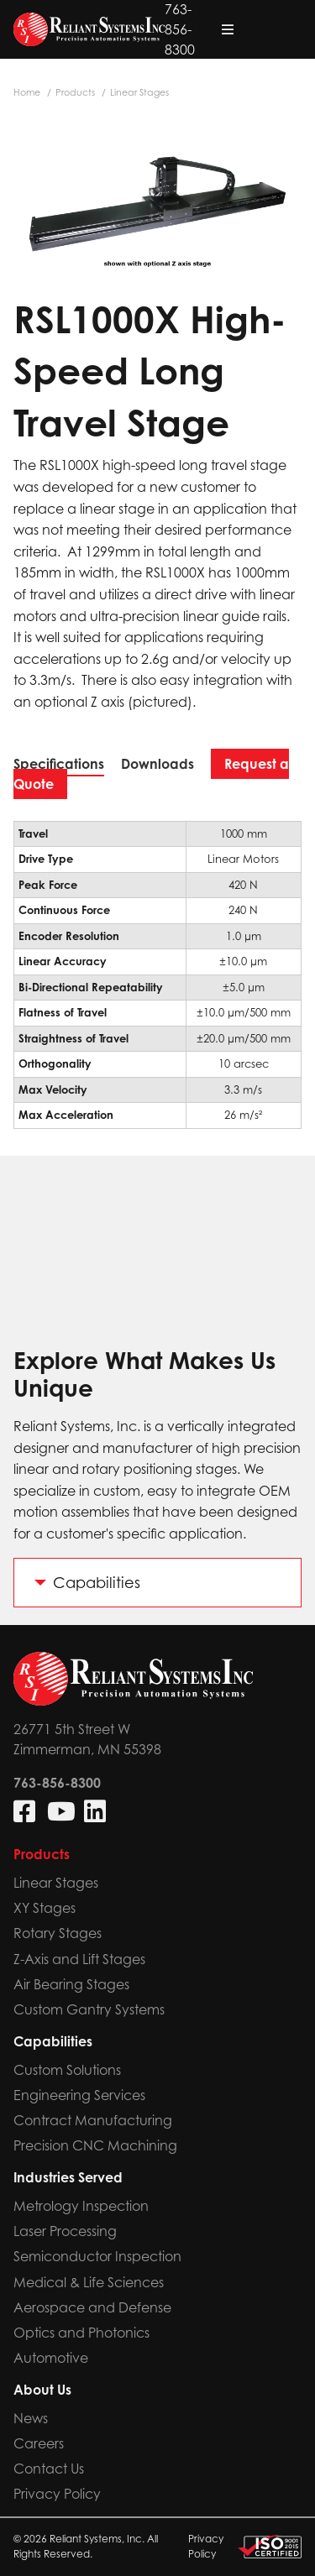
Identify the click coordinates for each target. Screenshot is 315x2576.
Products (75, 92)
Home (26, 92)
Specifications (58, 763)
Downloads (157, 763)
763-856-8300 (221, 29)
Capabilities (96, 1582)
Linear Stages (139, 92)
